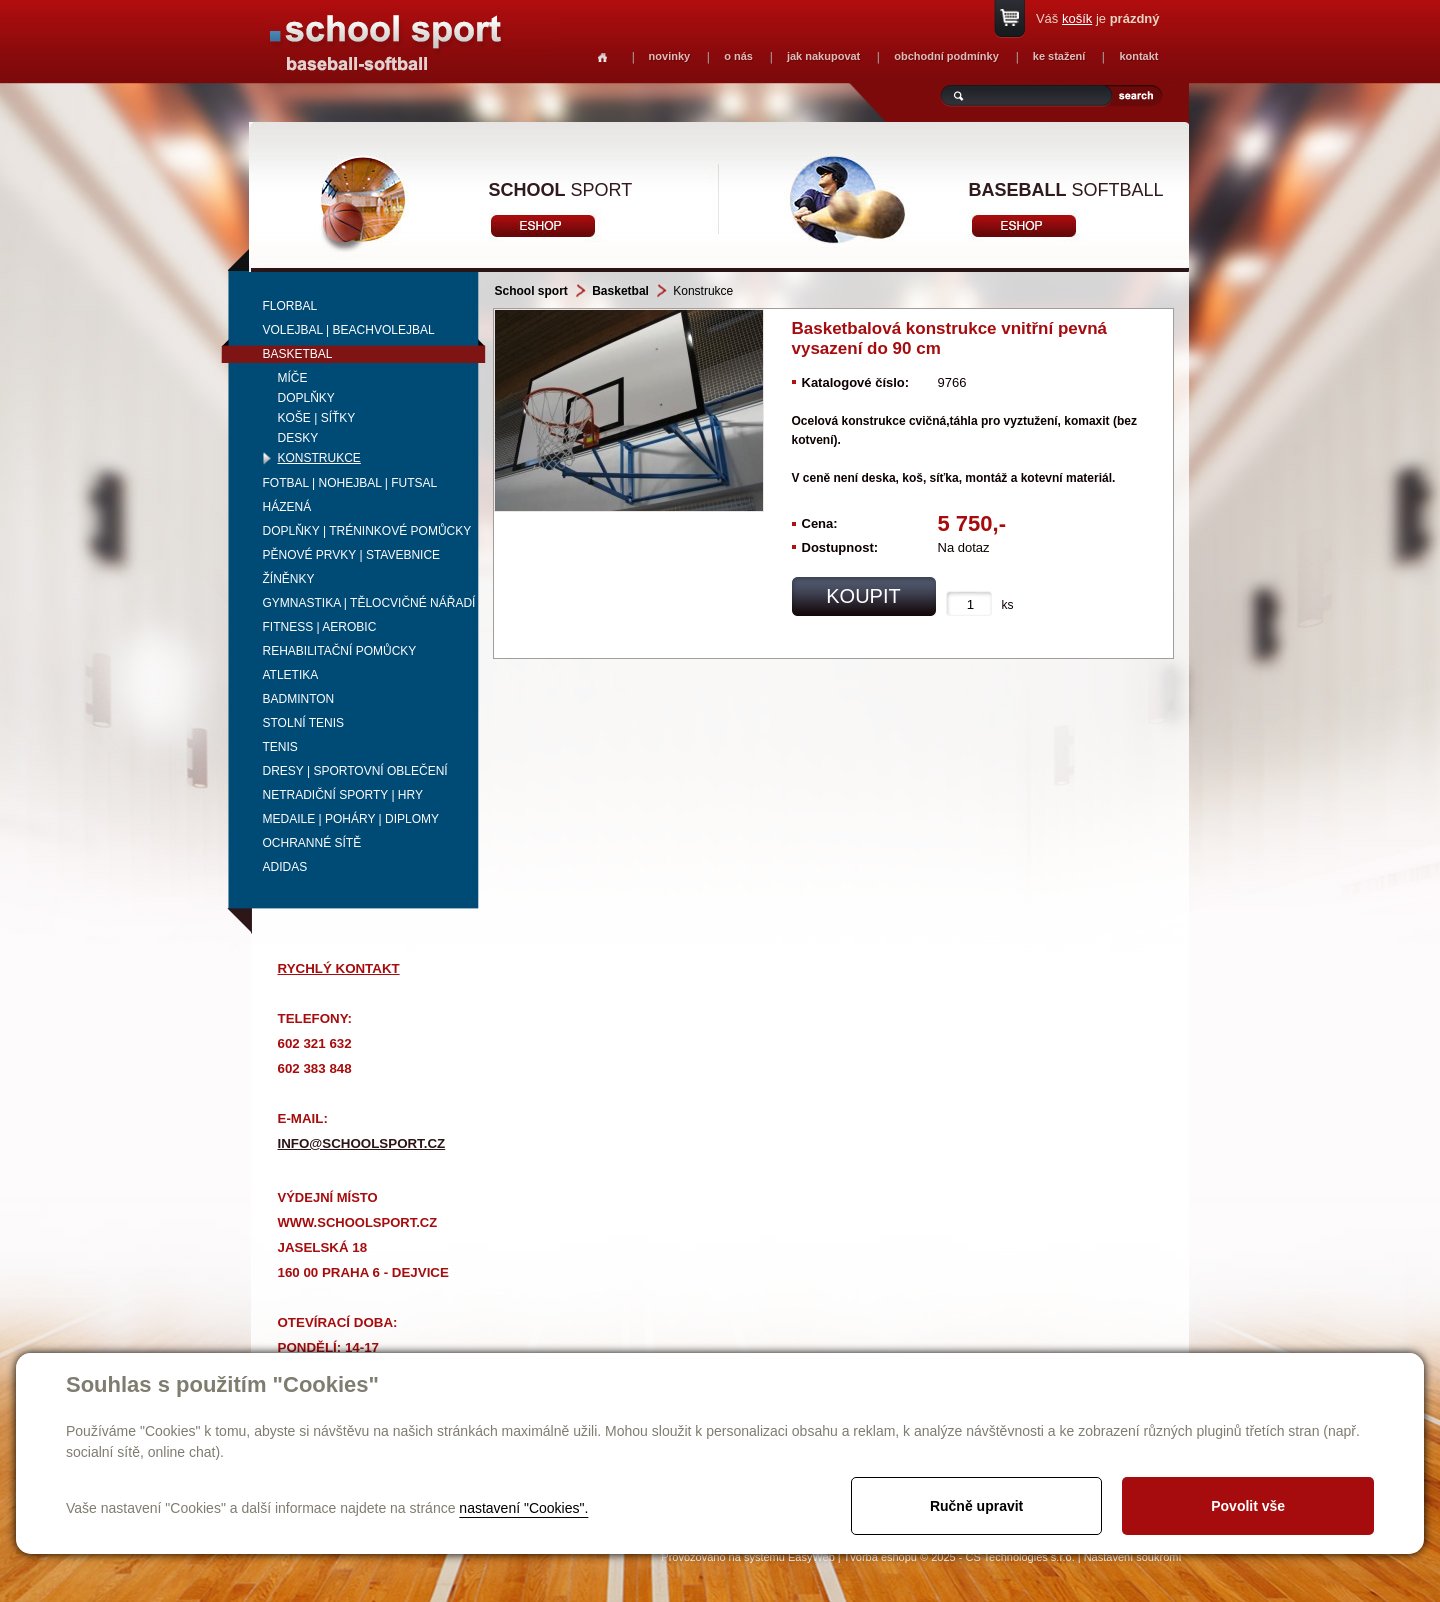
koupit (863, 596)
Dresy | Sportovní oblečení (355, 771)
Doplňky (306, 398)
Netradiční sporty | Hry (343, 795)
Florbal (290, 306)
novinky (670, 56)
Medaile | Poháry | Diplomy (351, 819)
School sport (531, 291)
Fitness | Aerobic (320, 627)
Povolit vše (1248, 1506)
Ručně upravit (976, 1506)
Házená (287, 507)
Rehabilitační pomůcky (340, 651)
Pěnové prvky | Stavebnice (352, 555)
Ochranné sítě (312, 843)
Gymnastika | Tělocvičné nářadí (369, 603)
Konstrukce (319, 458)
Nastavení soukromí (1133, 1557)
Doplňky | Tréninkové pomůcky (367, 531)
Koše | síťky (317, 418)
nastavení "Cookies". (523, 1508)
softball (1066, 190)
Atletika (291, 675)
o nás (738, 56)
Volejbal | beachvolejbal (349, 330)
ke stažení (1059, 56)
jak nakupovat (823, 56)
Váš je (1098, 18)
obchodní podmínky (946, 56)
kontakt (1138, 56)
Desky (298, 438)
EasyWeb (811, 1557)
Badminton (299, 699)
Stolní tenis (304, 723)
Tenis (280, 747)
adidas (285, 867)
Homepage (602, 57)
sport (561, 190)
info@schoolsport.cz (362, 1143)
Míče (293, 378)
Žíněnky (289, 579)
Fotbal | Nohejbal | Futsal (350, 483)
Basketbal (298, 354)
